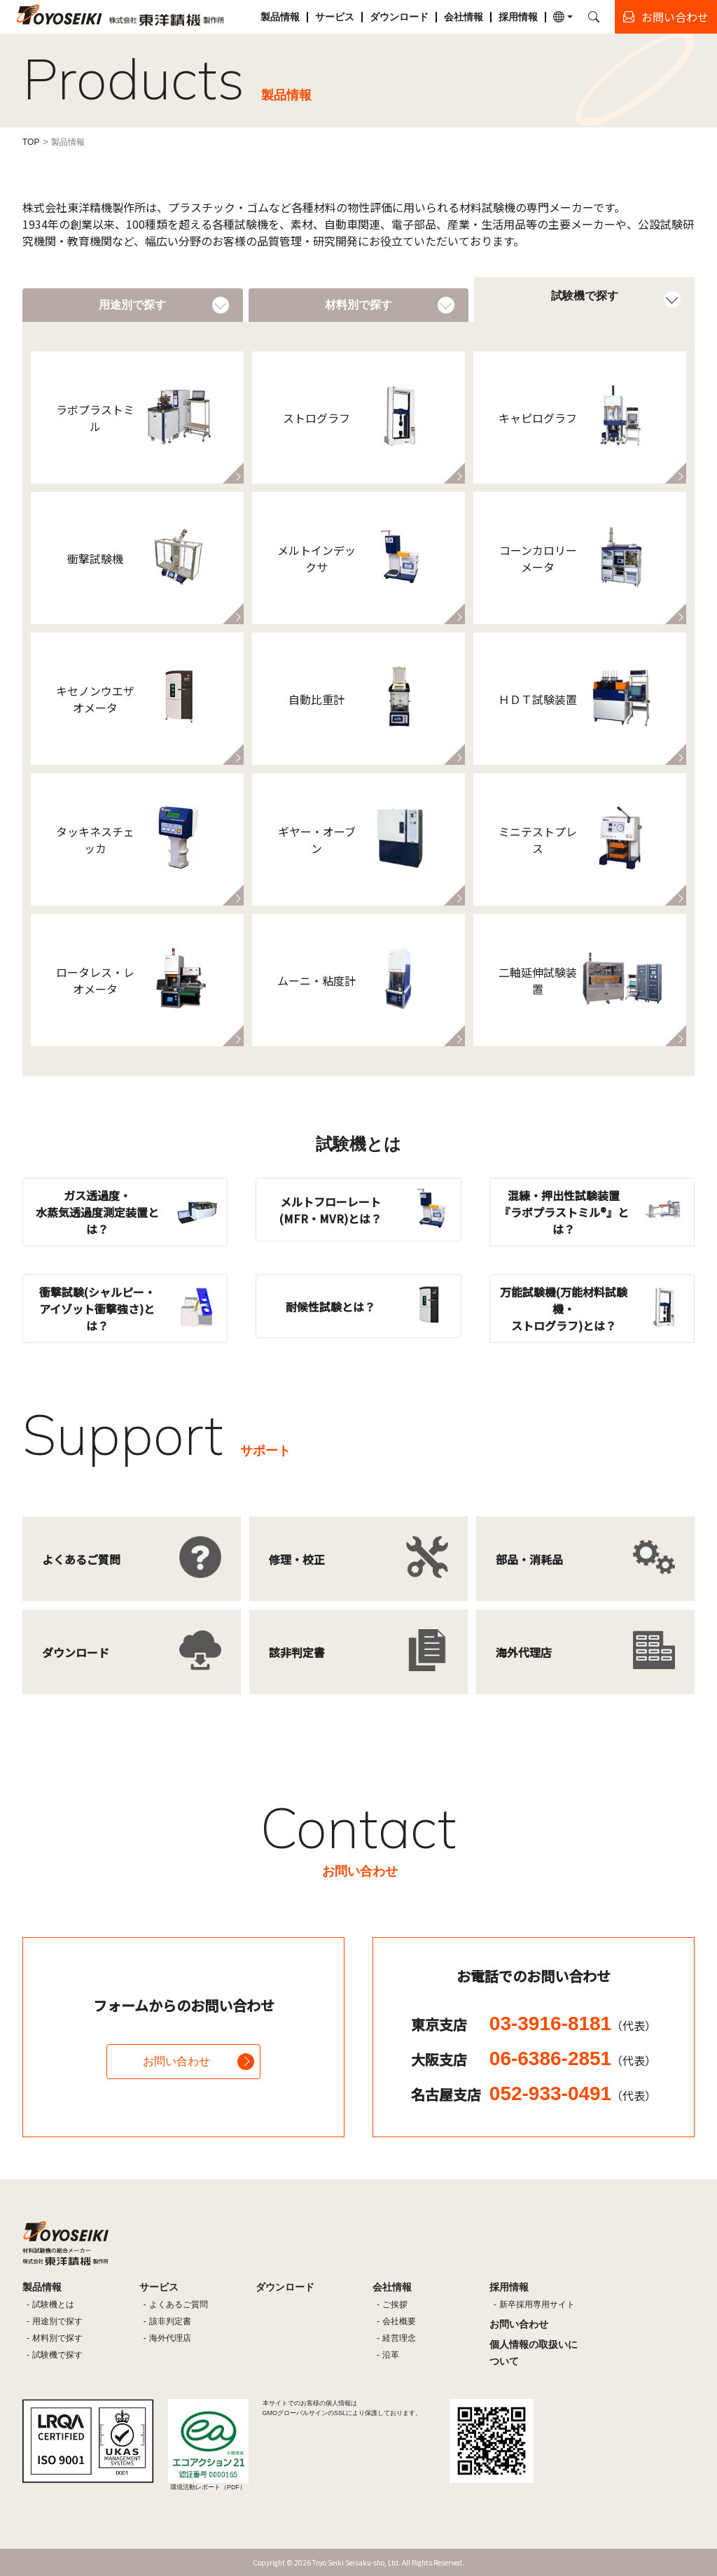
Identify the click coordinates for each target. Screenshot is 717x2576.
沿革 (390, 2355)
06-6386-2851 (572, 2058)
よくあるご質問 (178, 2304)
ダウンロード (399, 16)
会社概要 (399, 2321)
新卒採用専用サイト (537, 2304)
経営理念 (399, 2338)
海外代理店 (170, 2338)
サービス (334, 16)
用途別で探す (57, 2321)
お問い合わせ (176, 2061)
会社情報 (463, 16)
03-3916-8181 (572, 2023)
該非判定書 (170, 2321)
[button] (563, 16)
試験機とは (53, 2304)
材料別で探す (57, 2338)
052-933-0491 (572, 2093)
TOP (30, 142)
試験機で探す (57, 2355)
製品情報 (280, 16)
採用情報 (518, 16)
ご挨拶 (395, 2304)
